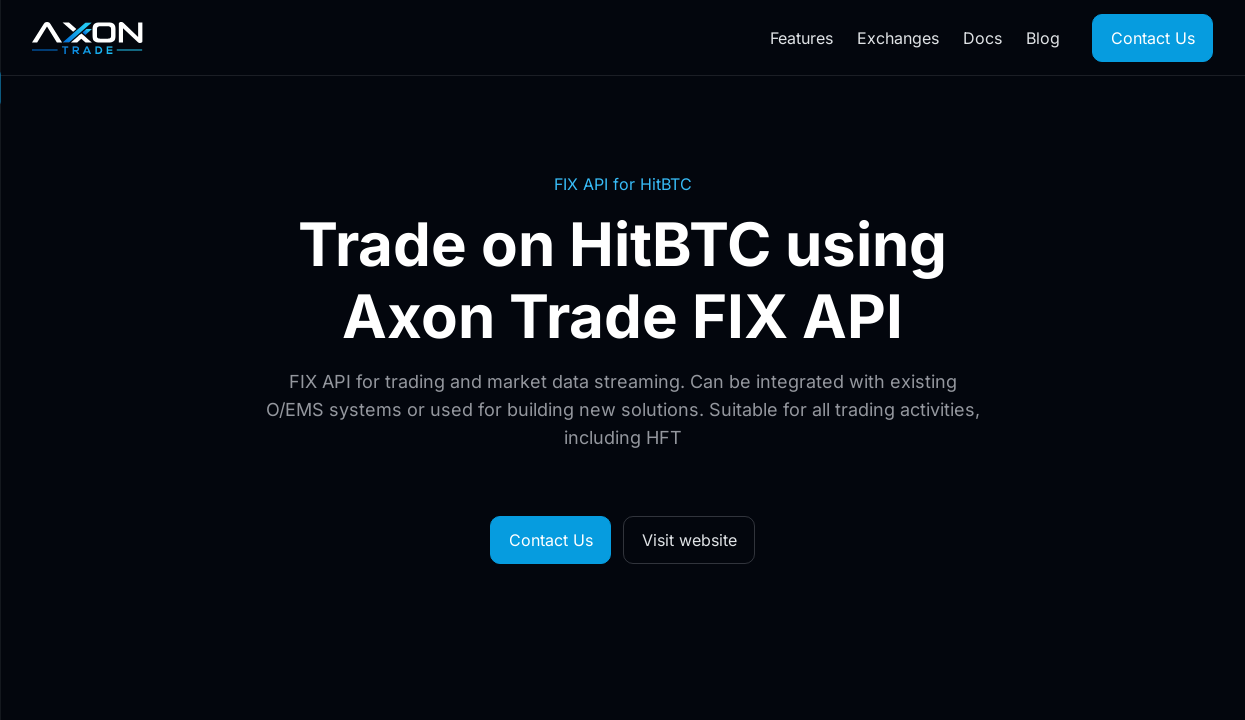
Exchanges (898, 38)
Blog (1043, 38)
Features (801, 38)
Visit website (689, 540)
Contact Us (1153, 38)
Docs (982, 38)
